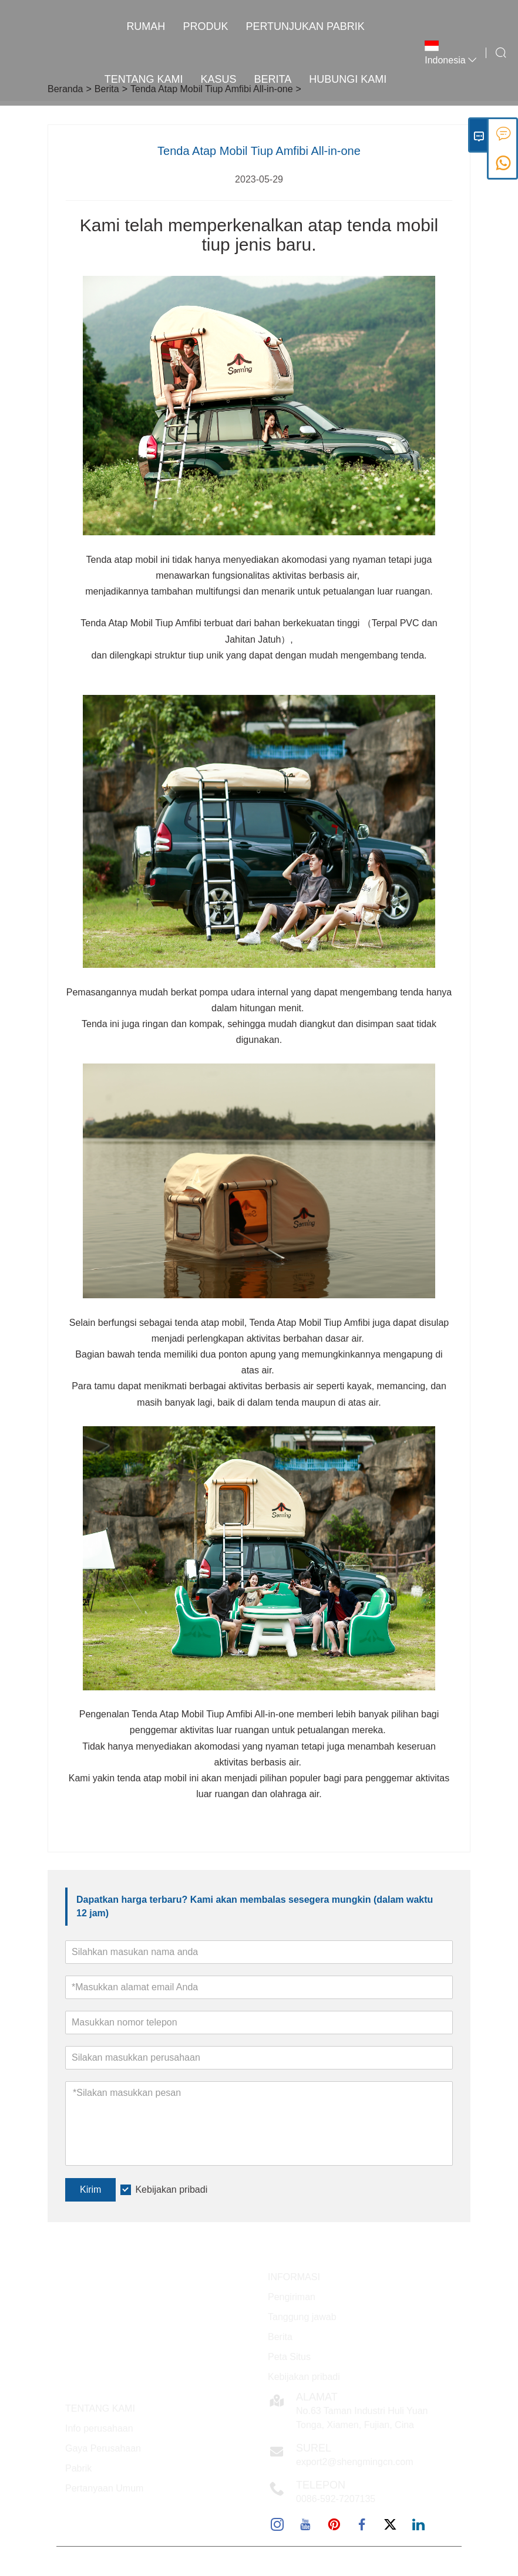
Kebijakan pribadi (171, 2190)
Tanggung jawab (302, 2317)
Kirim (90, 2190)
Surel (313, 2448)
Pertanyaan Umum (104, 2488)
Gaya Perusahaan (103, 2448)
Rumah (145, 26)
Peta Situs (289, 2357)
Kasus (219, 79)
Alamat (317, 2397)
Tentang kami (144, 79)
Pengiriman (291, 2297)
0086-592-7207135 (335, 2499)
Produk (205, 26)
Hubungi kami (347, 79)
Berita (273, 79)
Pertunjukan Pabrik (304, 26)
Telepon (320, 2485)
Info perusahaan (99, 2428)
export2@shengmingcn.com (354, 2462)
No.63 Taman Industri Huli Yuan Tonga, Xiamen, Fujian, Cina (362, 2418)
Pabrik (78, 2468)
